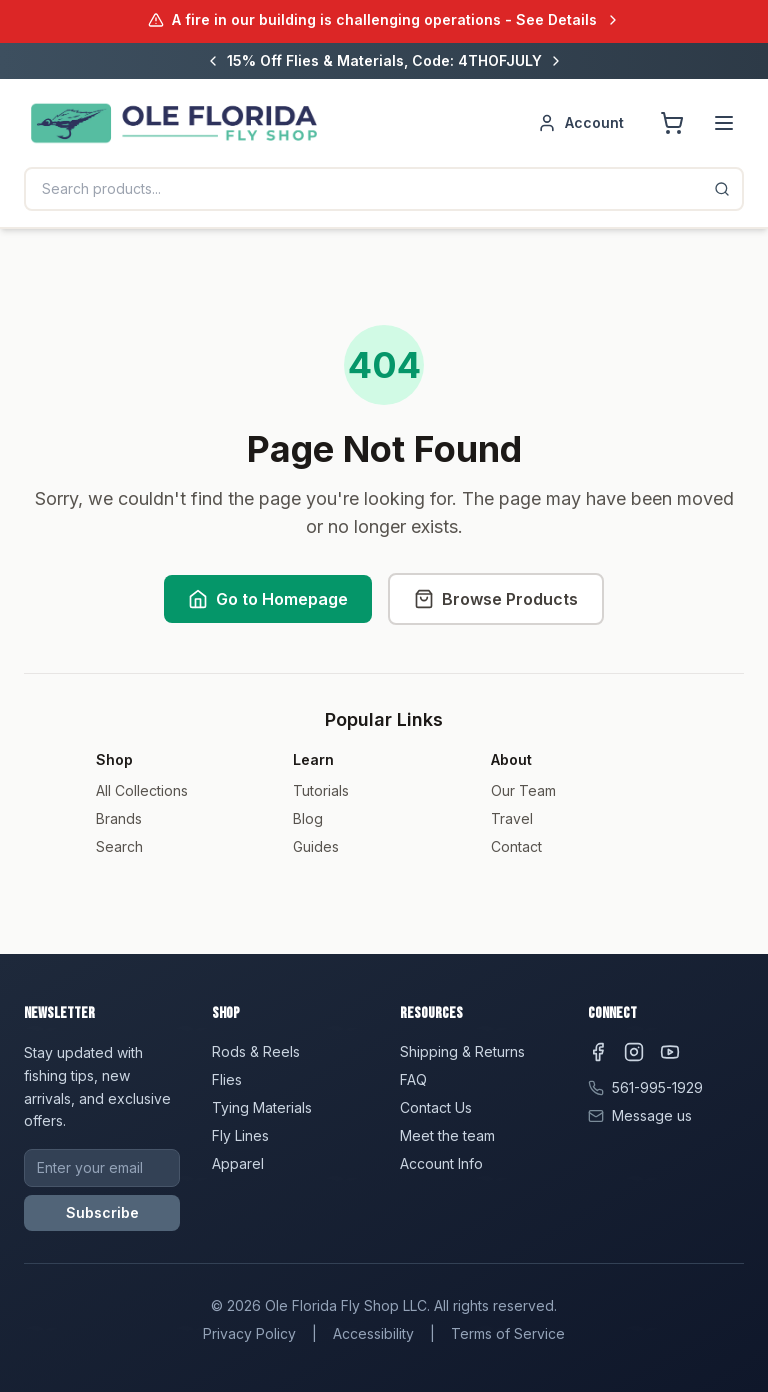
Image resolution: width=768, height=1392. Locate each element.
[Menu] (724, 123)
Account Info (441, 1163)
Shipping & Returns (462, 1051)
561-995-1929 (657, 1087)
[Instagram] (634, 1052)
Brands (119, 818)
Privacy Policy (249, 1333)
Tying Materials (262, 1107)
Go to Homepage (268, 599)
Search (119, 846)
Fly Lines (240, 1135)
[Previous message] (213, 61)
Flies (227, 1079)
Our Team (523, 790)
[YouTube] (670, 1052)
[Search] (722, 189)
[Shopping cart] (672, 123)
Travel (512, 818)
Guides (316, 846)
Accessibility (373, 1333)
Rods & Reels (256, 1051)
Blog (308, 818)
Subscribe (102, 1212)
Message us (652, 1115)
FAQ (413, 1079)
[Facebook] (598, 1052)
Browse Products (496, 599)
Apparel (238, 1163)
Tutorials (321, 790)
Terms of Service (508, 1333)
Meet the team (447, 1135)
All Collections (142, 790)
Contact (516, 846)
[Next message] (556, 61)
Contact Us (436, 1107)
